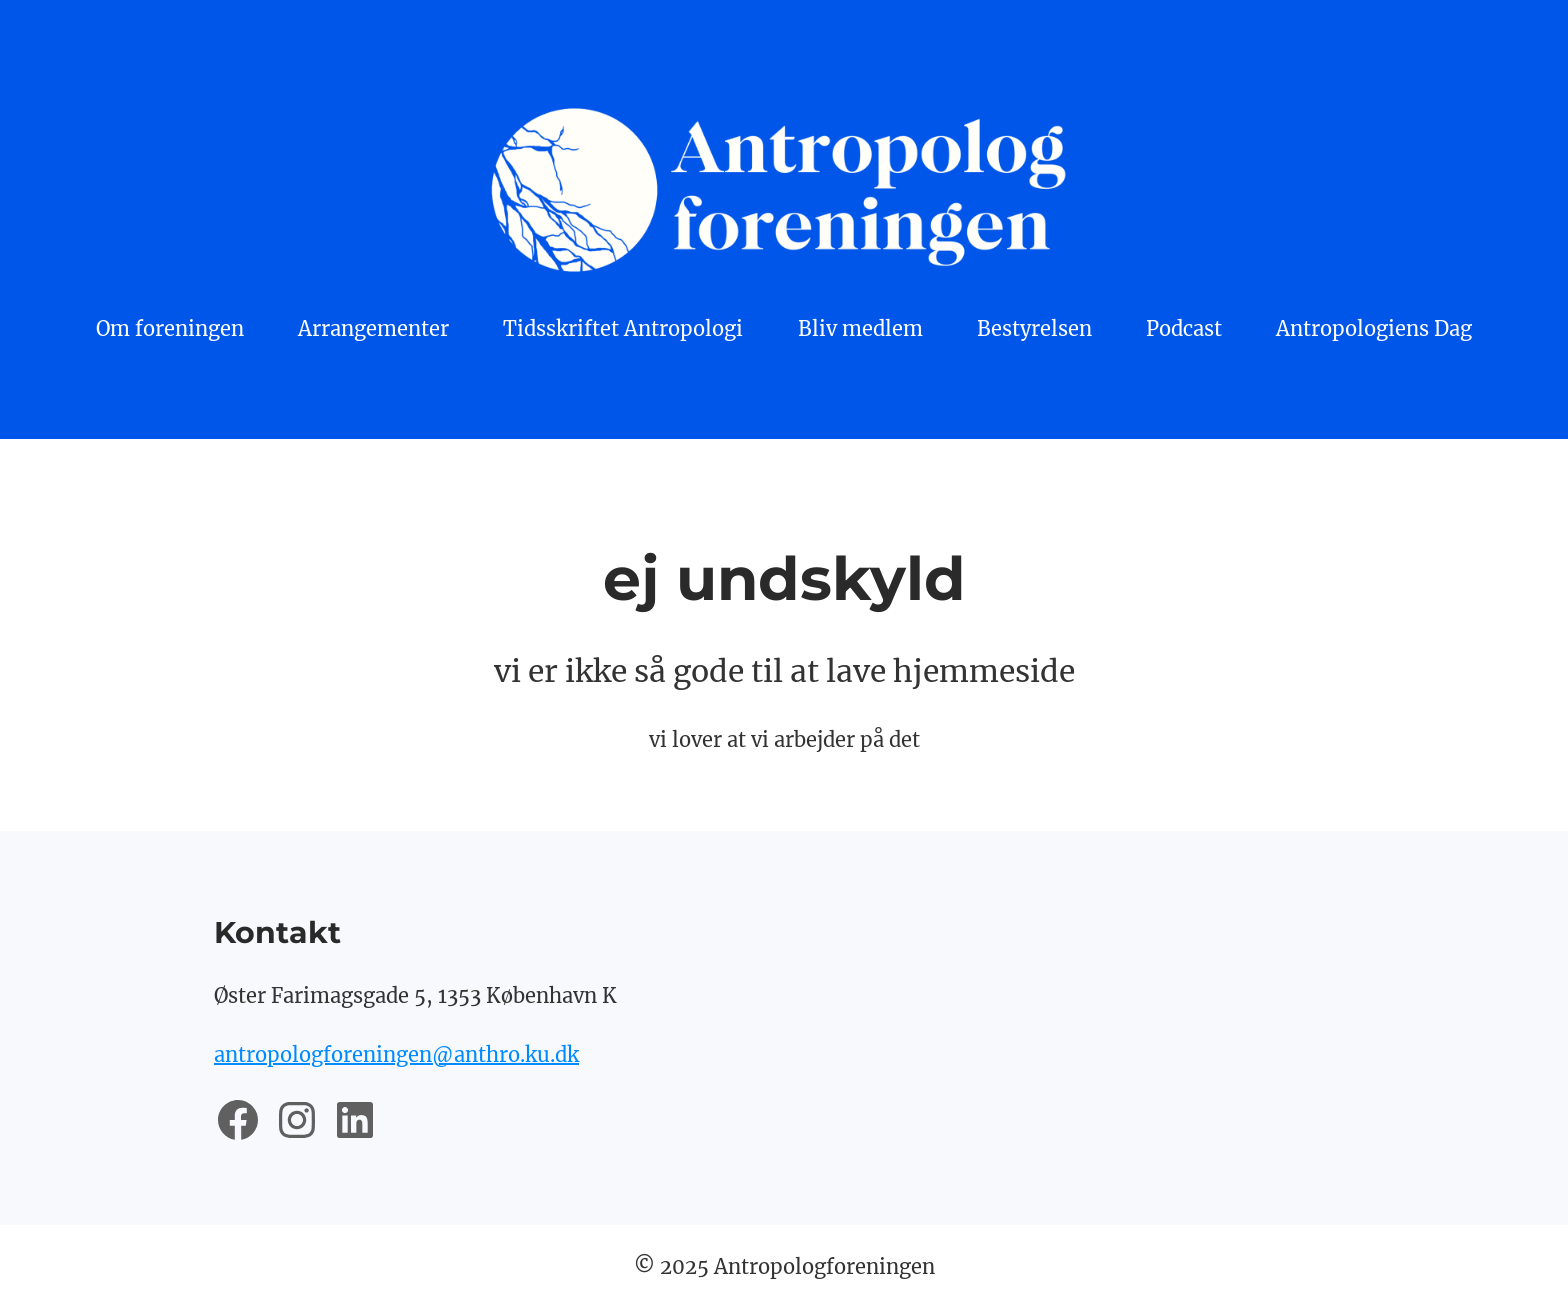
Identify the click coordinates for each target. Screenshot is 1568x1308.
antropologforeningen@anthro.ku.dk (396, 1054)
